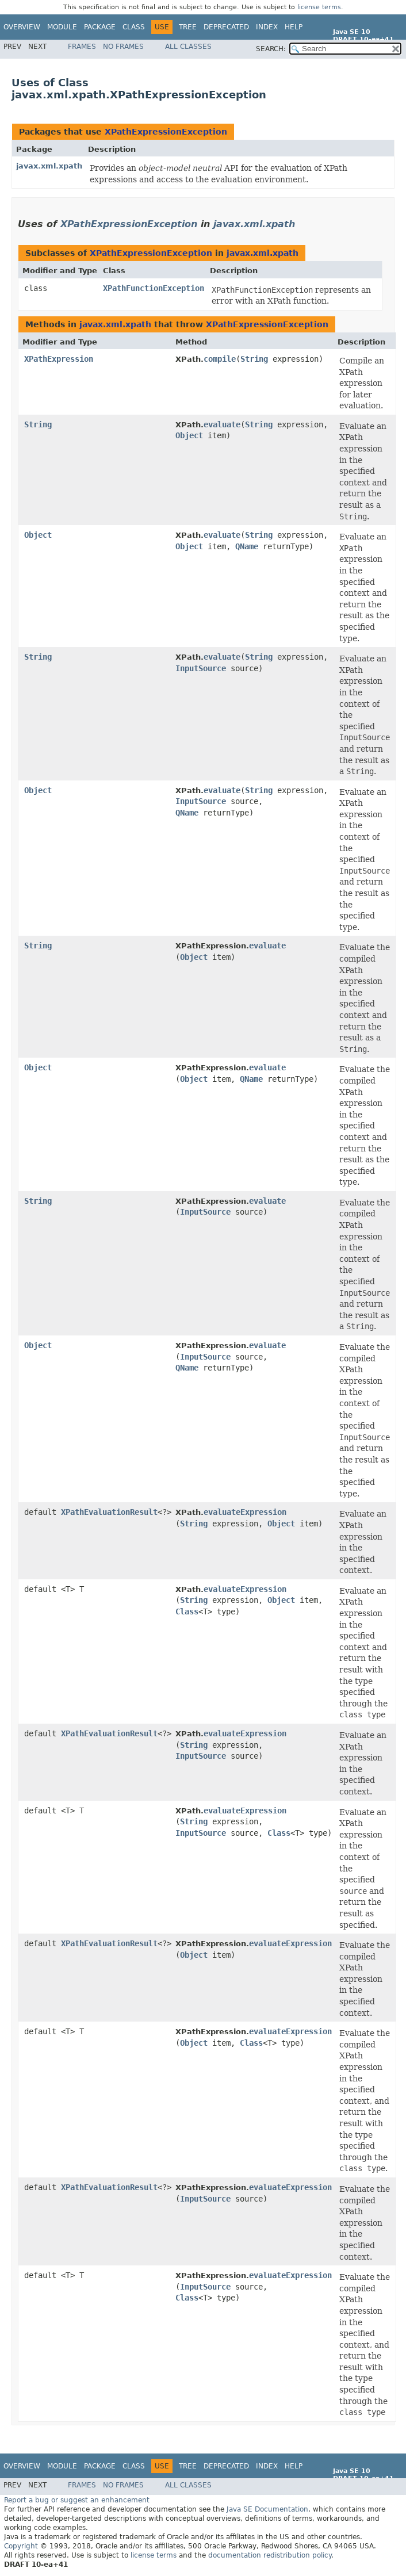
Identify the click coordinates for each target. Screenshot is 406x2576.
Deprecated (226, 27)
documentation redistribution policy (269, 2555)
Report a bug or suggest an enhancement (77, 2500)
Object (189, 435)
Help (293, 27)
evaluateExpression (245, 1512)
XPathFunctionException (153, 288)
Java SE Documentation (267, 2509)
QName (246, 546)
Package (100, 27)
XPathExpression (58, 358)
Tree (188, 27)
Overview (21, 27)
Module (62, 27)
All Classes (188, 47)
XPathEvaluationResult (109, 1512)
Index (267, 27)
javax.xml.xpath (49, 166)
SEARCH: (271, 49)
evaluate (222, 424)
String (254, 358)
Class (133, 27)
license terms (319, 7)
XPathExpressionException (166, 131)
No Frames (123, 47)
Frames (82, 47)
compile (220, 358)
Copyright (21, 2546)
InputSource (200, 668)
